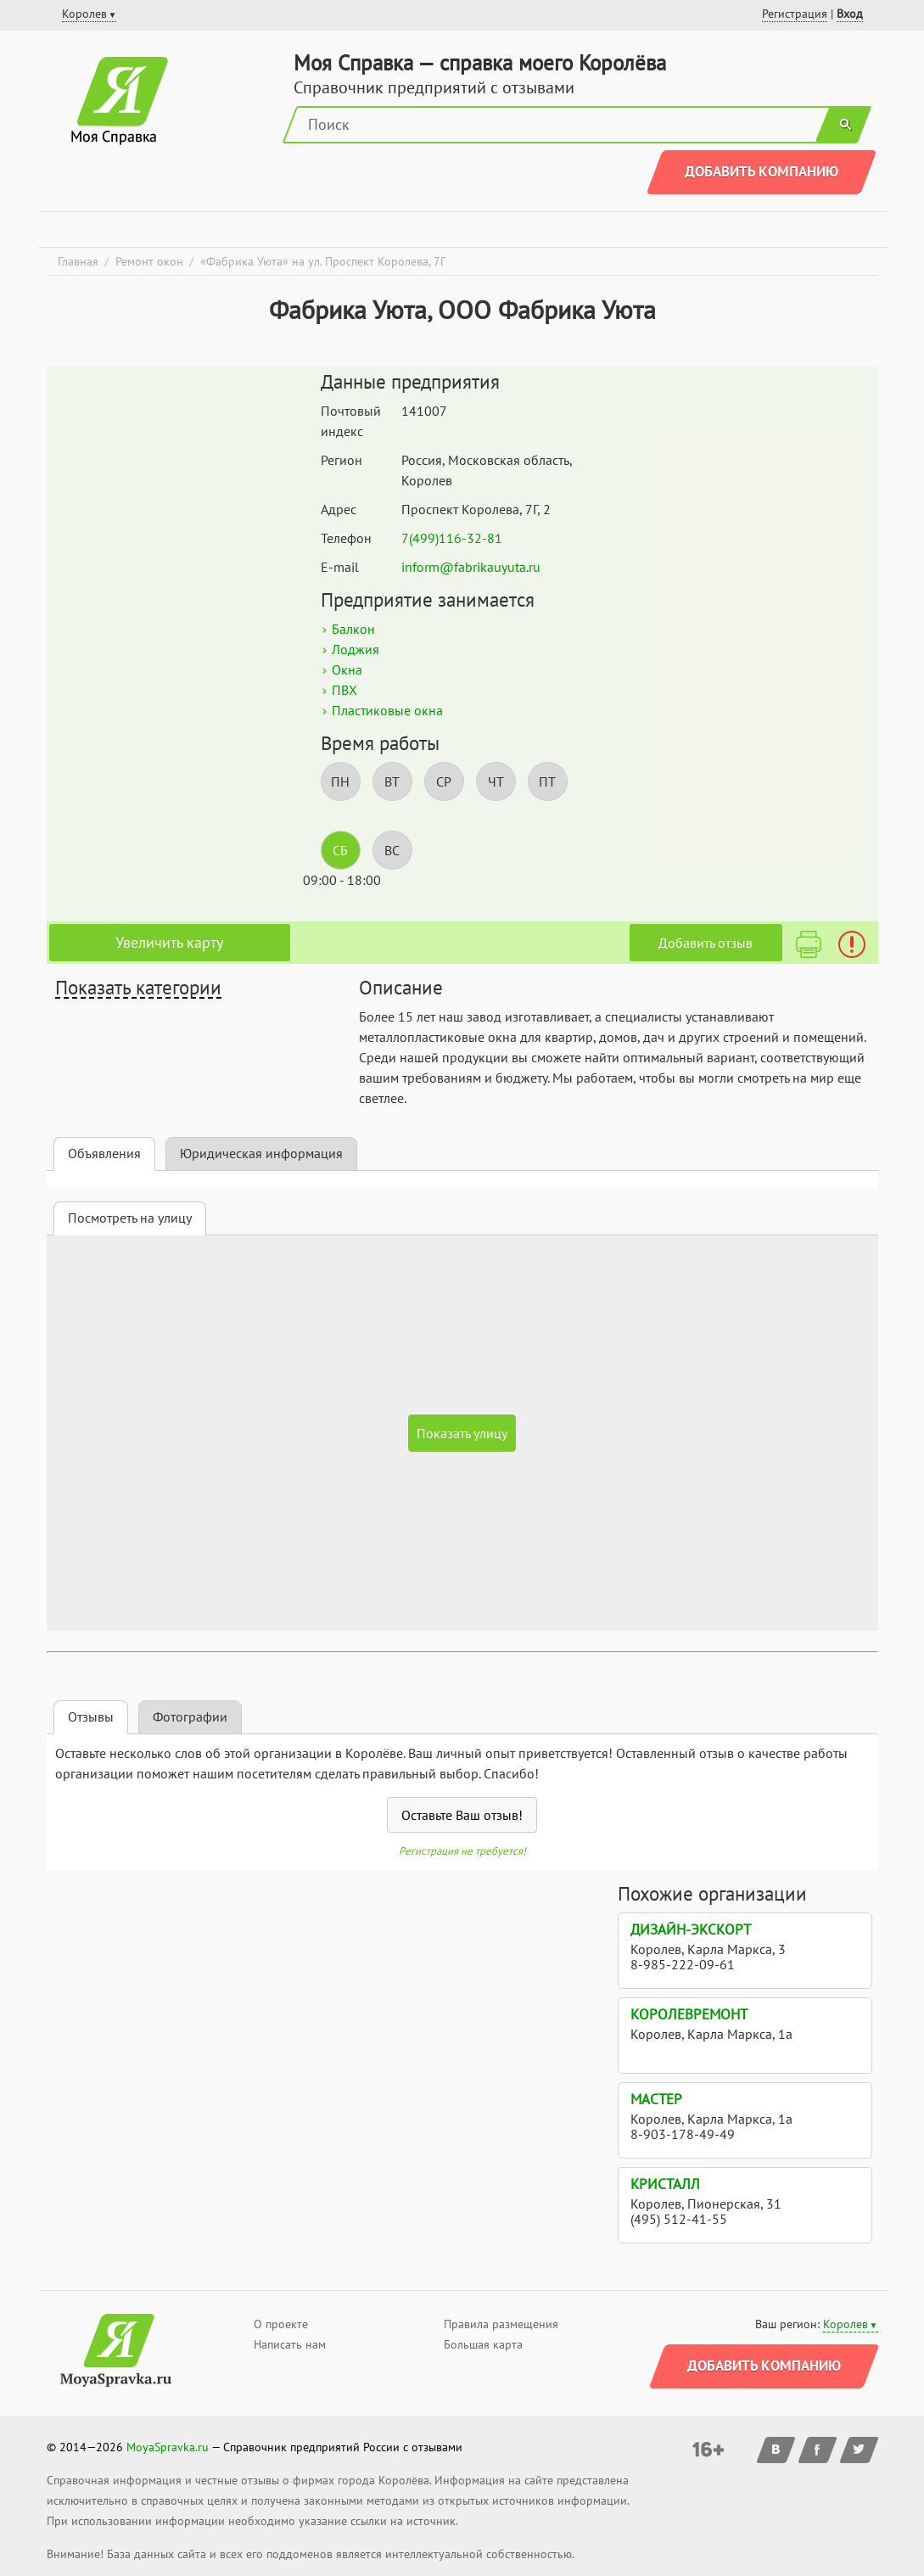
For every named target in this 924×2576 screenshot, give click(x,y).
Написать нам (290, 2344)
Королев (845, 2324)
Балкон (353, 628)
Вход (850, 13)
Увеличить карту (169, 942)
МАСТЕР (656, 2099)
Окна (347, 669)
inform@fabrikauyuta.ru (470, 566)
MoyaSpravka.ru (167, 2447)
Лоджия (355, 649)
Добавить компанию (761, 171)
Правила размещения (501, 2324)
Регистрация (794, 13)
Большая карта (483, 2344)
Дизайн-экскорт (690, 1929)
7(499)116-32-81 (451, 537)
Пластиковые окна (387, 710)
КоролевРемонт (689, 2014)
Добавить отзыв (705, 942)
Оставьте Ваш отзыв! (462, 1814)
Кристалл (665, 2184)
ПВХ (344, 689)
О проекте (281, 2324)
